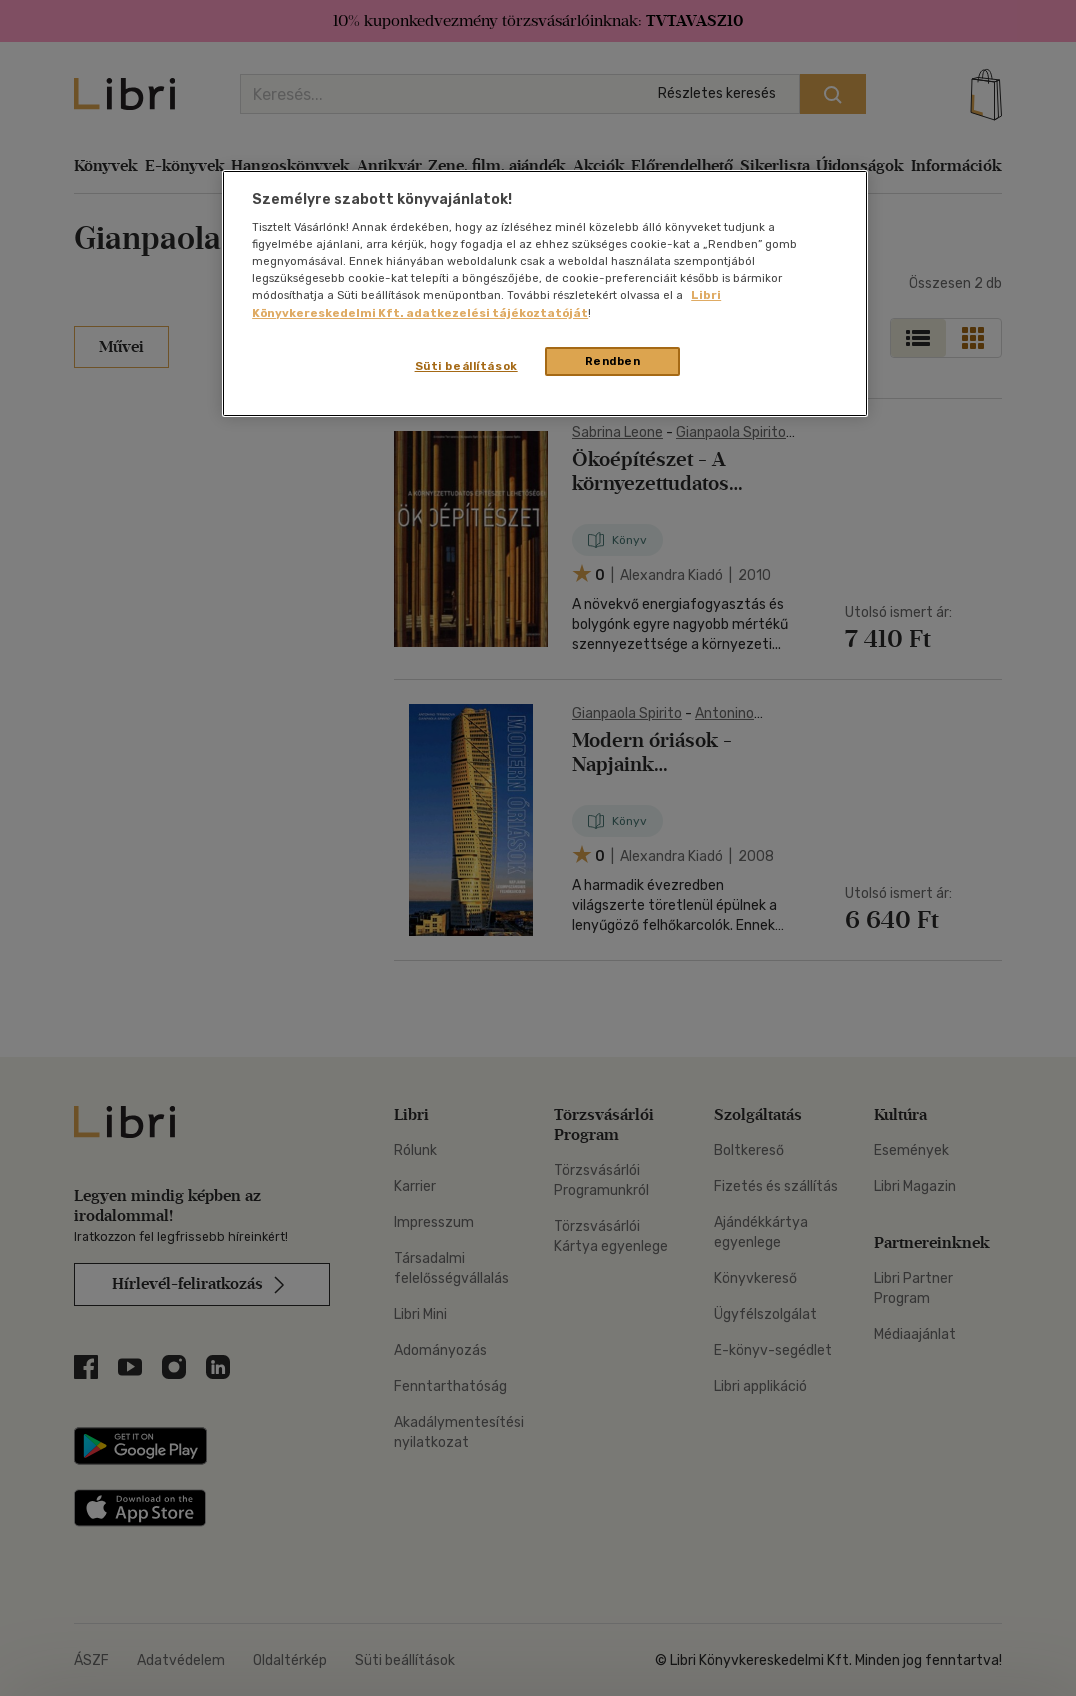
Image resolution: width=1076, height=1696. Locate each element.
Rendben (613, 361)
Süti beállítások (466, 366)
